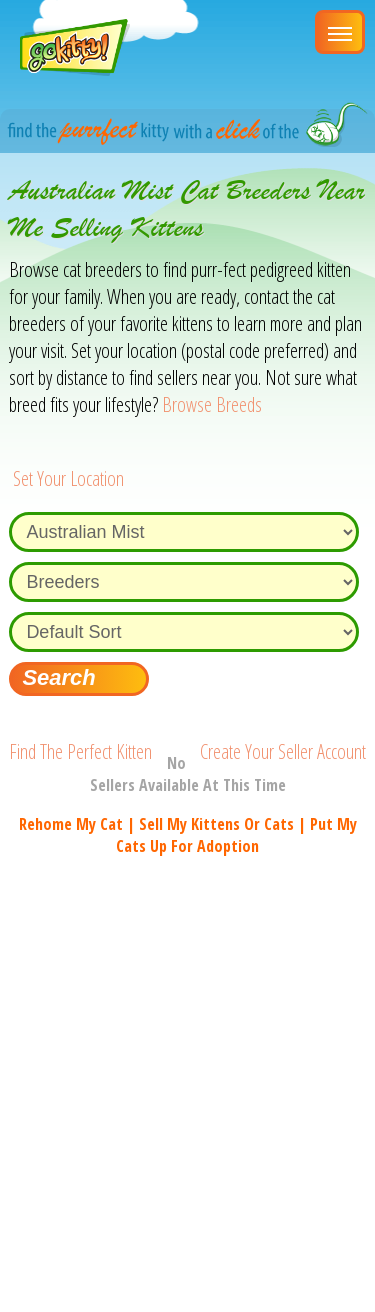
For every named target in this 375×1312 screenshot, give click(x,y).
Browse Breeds (212, 404)
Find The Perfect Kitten (80, 751)
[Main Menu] (340, 32)
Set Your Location (68, 478)
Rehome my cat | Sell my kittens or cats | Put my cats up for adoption (188, 835)
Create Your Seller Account (283, 751)
